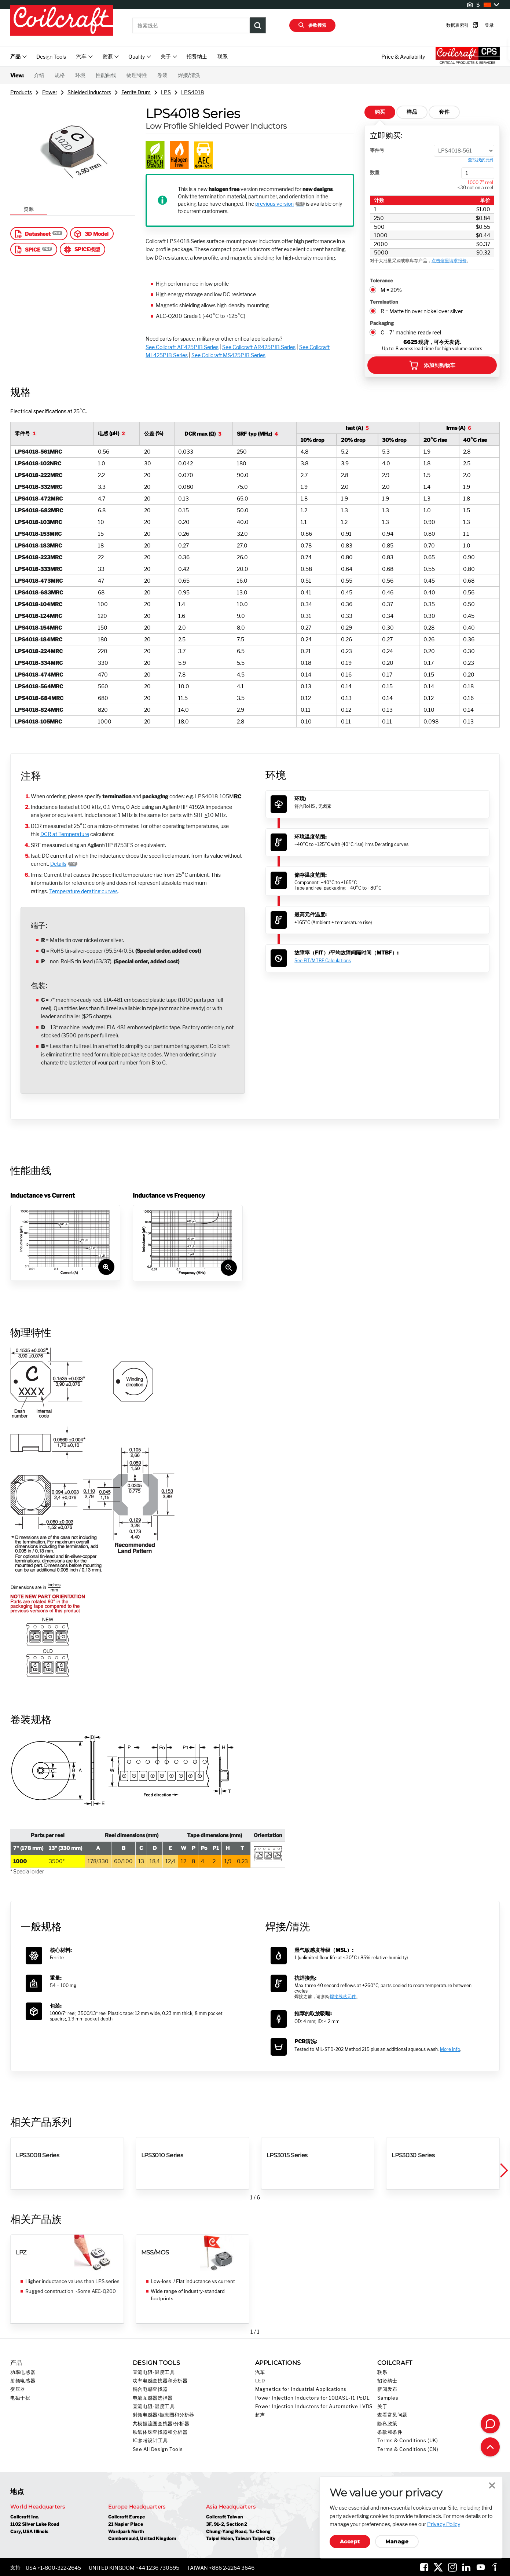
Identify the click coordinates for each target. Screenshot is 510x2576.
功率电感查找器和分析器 (160, 2380)
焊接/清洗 (189, 75)
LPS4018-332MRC (38, 487)
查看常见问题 (392, 2415)
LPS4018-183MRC (38, 545)
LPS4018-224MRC (39, 651)
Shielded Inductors (89, 92)
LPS (166, 92)
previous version (274, 204)
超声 (260, 2415)
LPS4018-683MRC (39, 592)
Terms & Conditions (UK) (407, 2440)
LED (260, 2380)
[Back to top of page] (490, 2446)
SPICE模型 (81, 249)
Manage (396, 2541)
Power (49, 92)
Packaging (382, 323)
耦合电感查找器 (150, 2389)
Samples (387, 2398)
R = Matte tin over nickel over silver (422, 311)
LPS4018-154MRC (38, 627)
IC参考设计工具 (150, 2440)
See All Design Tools (158, 2449)
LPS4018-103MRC (38, 522)
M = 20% (391, 290)
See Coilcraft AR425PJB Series (259, 347)
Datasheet (32, 233)
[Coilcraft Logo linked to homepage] (61, 21)
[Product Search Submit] (258, 25)
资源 (28, 209)
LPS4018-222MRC (38, 475)
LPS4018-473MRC (39, 581)
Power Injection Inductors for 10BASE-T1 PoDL (312, 2398)
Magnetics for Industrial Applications (300, 2389)
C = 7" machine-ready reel (411, 332)
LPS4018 (192, 92)
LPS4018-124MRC (38, 616)
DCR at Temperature (64, 834)
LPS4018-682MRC (39, 510)
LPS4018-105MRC (38, 721)
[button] (503, 2171)
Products (21, 92)
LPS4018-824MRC (39, 710)
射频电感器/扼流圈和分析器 (163, 2415)
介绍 (39, 75)
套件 (444, 112)
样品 (412, 112)
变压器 (17, 2389)
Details (58, 864)
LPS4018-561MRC (38, 451)
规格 (60, 75)
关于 (382, 2406)
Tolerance (381, 280)
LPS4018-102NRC (38, 463)
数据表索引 (451, 25)
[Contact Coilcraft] (490, 2423)
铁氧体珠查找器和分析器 (160, 2432)
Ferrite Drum (136, 92)
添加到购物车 (432, 365)
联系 (222, 56)
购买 (380, 112)
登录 (478, 25)
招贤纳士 (197, 56)
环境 (80, 75)
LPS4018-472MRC (39, 498)
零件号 (377, 150)
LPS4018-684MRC (39, 698)
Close (492, 2485)
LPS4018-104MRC (38, 604)
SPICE (27, 249)
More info (450, 2049)
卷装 (162, 75)
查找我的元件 (481, 159)
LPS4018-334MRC (39, 663)
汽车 (260, 2372)
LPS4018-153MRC (38, 534)
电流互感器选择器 (153, 2398)
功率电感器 (22, 2372)
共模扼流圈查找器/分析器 (161, 2423)
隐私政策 (387, 2423)
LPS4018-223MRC (38, 557)
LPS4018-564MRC (39, 686)
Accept (350, 2541)
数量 (374, 172)
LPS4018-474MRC (39, 674)
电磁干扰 (20, 2398)
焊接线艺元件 (343, 1996)
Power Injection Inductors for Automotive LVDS (314, 2406)
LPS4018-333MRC (38, 569)
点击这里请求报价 (449, 260)
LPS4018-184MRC (38, 639)
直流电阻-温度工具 (154, 2372)
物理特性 (136, 75)
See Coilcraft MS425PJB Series (228, 355)
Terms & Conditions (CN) (408, 2449)
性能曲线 (106, 75)
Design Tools (51, 57)
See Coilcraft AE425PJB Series (182, 347)
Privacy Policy (443, 2524)
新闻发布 (387, 2389)
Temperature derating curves (83, 891)
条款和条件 (389, 2432)
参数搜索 (312, 25)
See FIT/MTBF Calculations (322, 960)
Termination (384, 302)
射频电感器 (22, 2380)
